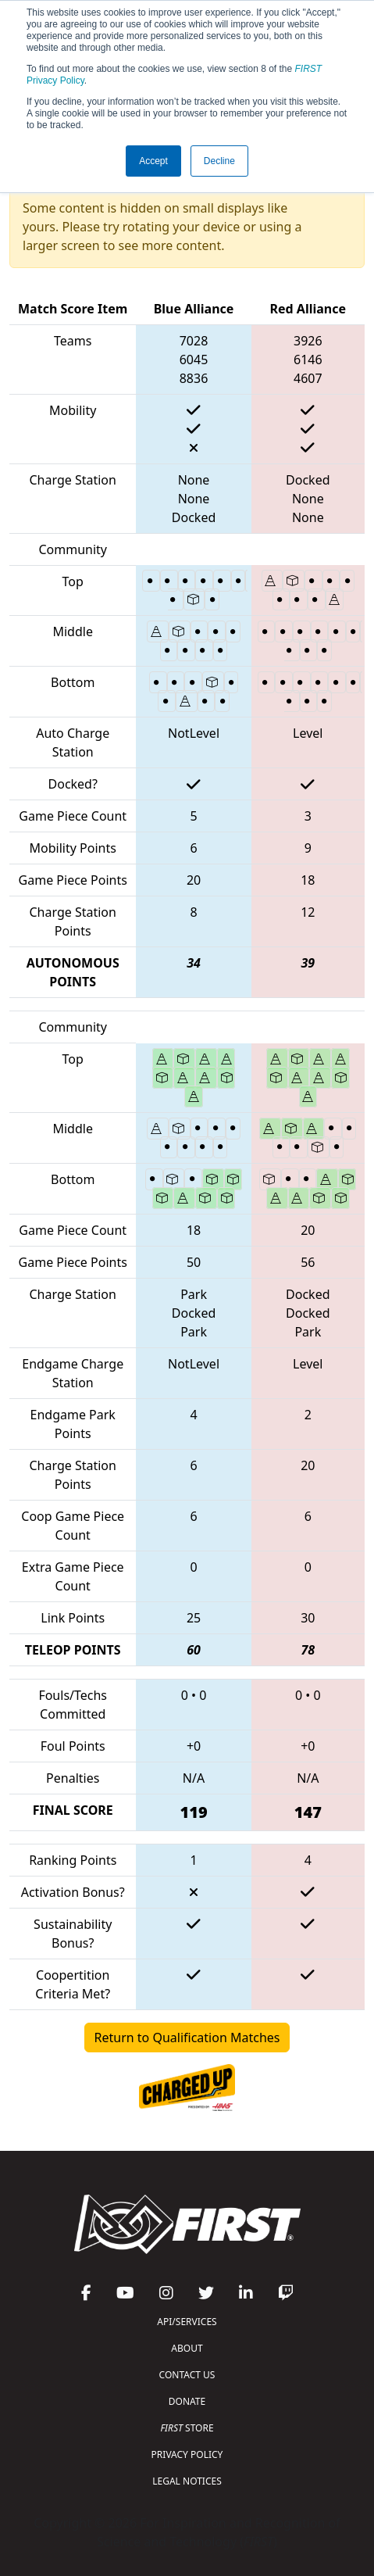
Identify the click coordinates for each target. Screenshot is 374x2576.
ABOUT (186, 2348)
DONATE (187, 2401)
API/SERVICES (186, 2321)
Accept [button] (153, 161)
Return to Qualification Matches (187, 2037)
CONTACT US (187, 2374)
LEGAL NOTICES (187, 2481)
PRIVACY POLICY (187, 2454)
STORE (186, 2428)
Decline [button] (219, 161)
